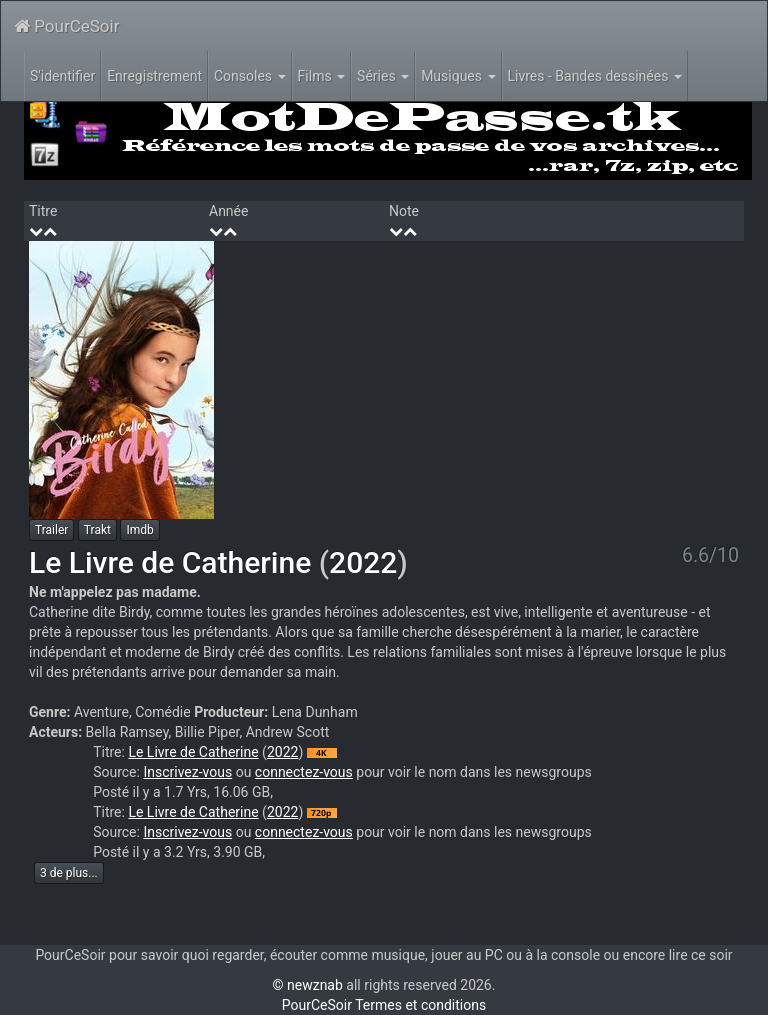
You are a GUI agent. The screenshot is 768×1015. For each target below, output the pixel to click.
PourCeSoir (66, 26)
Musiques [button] (458, 76)
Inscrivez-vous (187, 772)
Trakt (97, 530)
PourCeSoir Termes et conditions (384, 1005)
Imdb (139, 530)
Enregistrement (154, 76)
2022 (363, 562)
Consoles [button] (250, 76)
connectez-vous (304, 772)
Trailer (51, 530)
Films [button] (322, 76)
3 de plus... (69, 873)
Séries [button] (383, 76)
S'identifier (62, 76)
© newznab (308, 985)
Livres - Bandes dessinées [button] (595, 76)
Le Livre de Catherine (170, 562)
